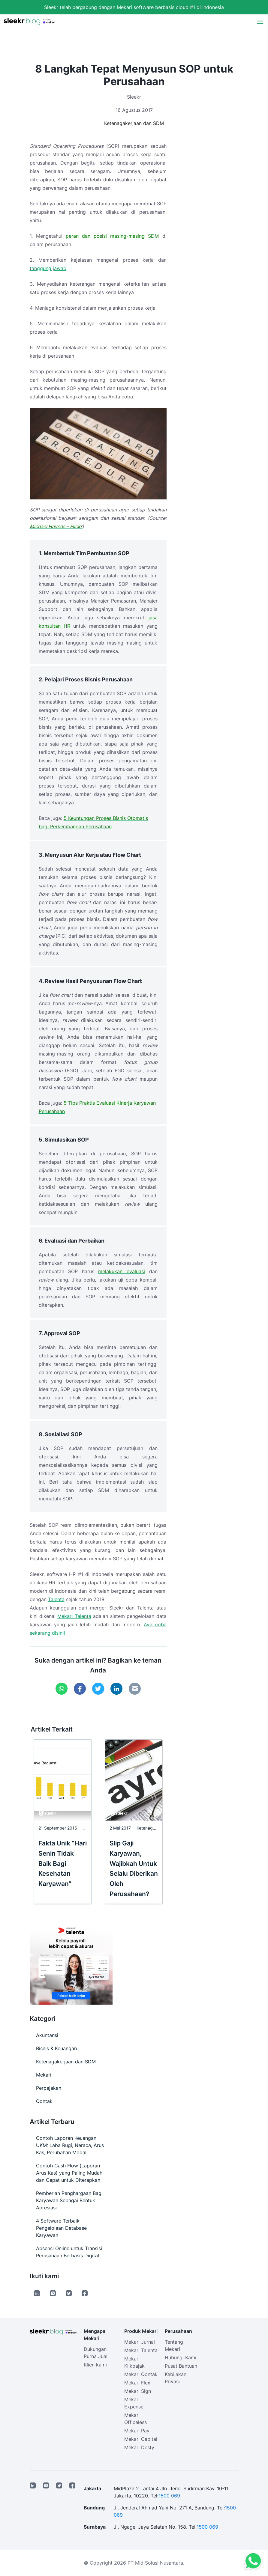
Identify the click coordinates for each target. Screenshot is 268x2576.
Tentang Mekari (174, 2345)
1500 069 (169, 2496)
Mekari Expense (133, 2403)
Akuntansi (47, 2035)
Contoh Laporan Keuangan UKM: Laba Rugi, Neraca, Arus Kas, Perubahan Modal (70, 2145)
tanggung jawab (48, 268)
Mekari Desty (139, 2447)
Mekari (43, 2075)
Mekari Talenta (74, 1616)
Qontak (44, 2101)
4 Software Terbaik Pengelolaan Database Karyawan (61, 2228)
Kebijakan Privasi (175, 2377)
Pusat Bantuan (181, 2366)
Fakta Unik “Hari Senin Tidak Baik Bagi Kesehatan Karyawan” (62, 1863)
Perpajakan (48, 2088)
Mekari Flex (137, 2383)
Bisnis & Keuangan (56, 2048)
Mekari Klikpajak (134, 2362)
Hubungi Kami (180, 2357)
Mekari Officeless (135, 2418)
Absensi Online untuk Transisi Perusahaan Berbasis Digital (69, 2252)
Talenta (56, 1599)
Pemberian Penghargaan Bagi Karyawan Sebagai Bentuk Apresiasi (69, 2200)
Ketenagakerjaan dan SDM (134, 123)
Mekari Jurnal (139, 2342)
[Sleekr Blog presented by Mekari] (29, 21)
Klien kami (95, 2365)
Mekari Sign (137, 2391)
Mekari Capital (140, 2439)
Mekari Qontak (141, 2374)
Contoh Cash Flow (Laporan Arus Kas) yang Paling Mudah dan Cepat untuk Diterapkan (69, 2173)
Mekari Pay (136, 2431)
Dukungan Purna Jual (95, 2352)
